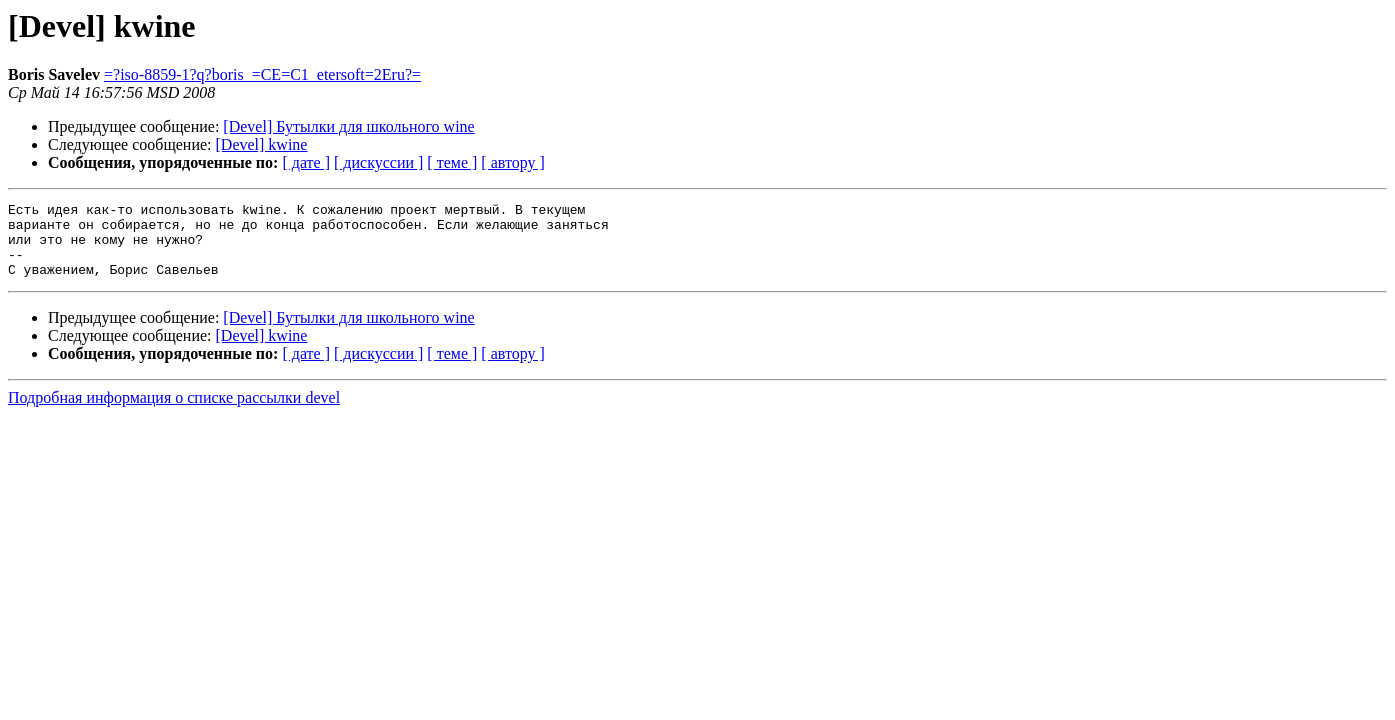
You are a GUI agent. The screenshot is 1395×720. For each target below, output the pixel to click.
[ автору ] (512, 162)
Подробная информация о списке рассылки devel (174, 412)
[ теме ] (452, 162)
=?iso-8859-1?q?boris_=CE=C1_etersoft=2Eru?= (262, 74)
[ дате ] (306, 162)
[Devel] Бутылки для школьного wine (348, 126)
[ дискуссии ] (378, 162)
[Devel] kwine (262, 144)
